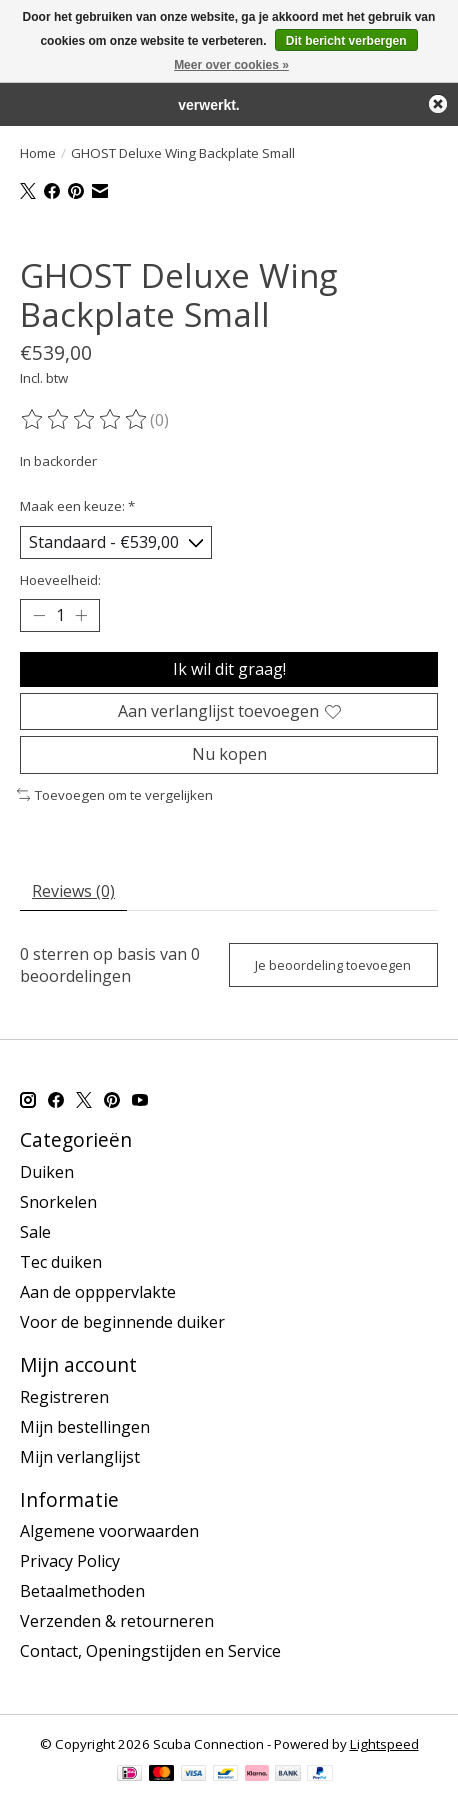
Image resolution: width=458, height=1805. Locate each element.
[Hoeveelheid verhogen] (81, 616)
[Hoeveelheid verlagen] (39, 616)
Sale (35, 1232)
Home (38, 153)
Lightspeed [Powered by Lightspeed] (384, 1744)
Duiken (47, 1172)
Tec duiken (61, 1262)
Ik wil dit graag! (229, 669)
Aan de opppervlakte (98, 1292)
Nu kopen (229, 754)
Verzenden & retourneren (117, 1621)
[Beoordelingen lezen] (85, 420)
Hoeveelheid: (60, 580)
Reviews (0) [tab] (73, 891)
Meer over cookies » (231, 65)
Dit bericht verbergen (346, 41)
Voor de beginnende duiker (122, 1322)
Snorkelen (58, 1202)
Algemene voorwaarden (109, 1531)
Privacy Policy (70, 1561)
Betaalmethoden (82, 1591)
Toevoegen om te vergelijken (115, 795)
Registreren (64, 1397)
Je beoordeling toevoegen (333, 965)
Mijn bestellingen (85, 1427)
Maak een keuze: (77, 506)
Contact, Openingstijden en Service (150, 1651)
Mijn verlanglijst (80, 1457)
